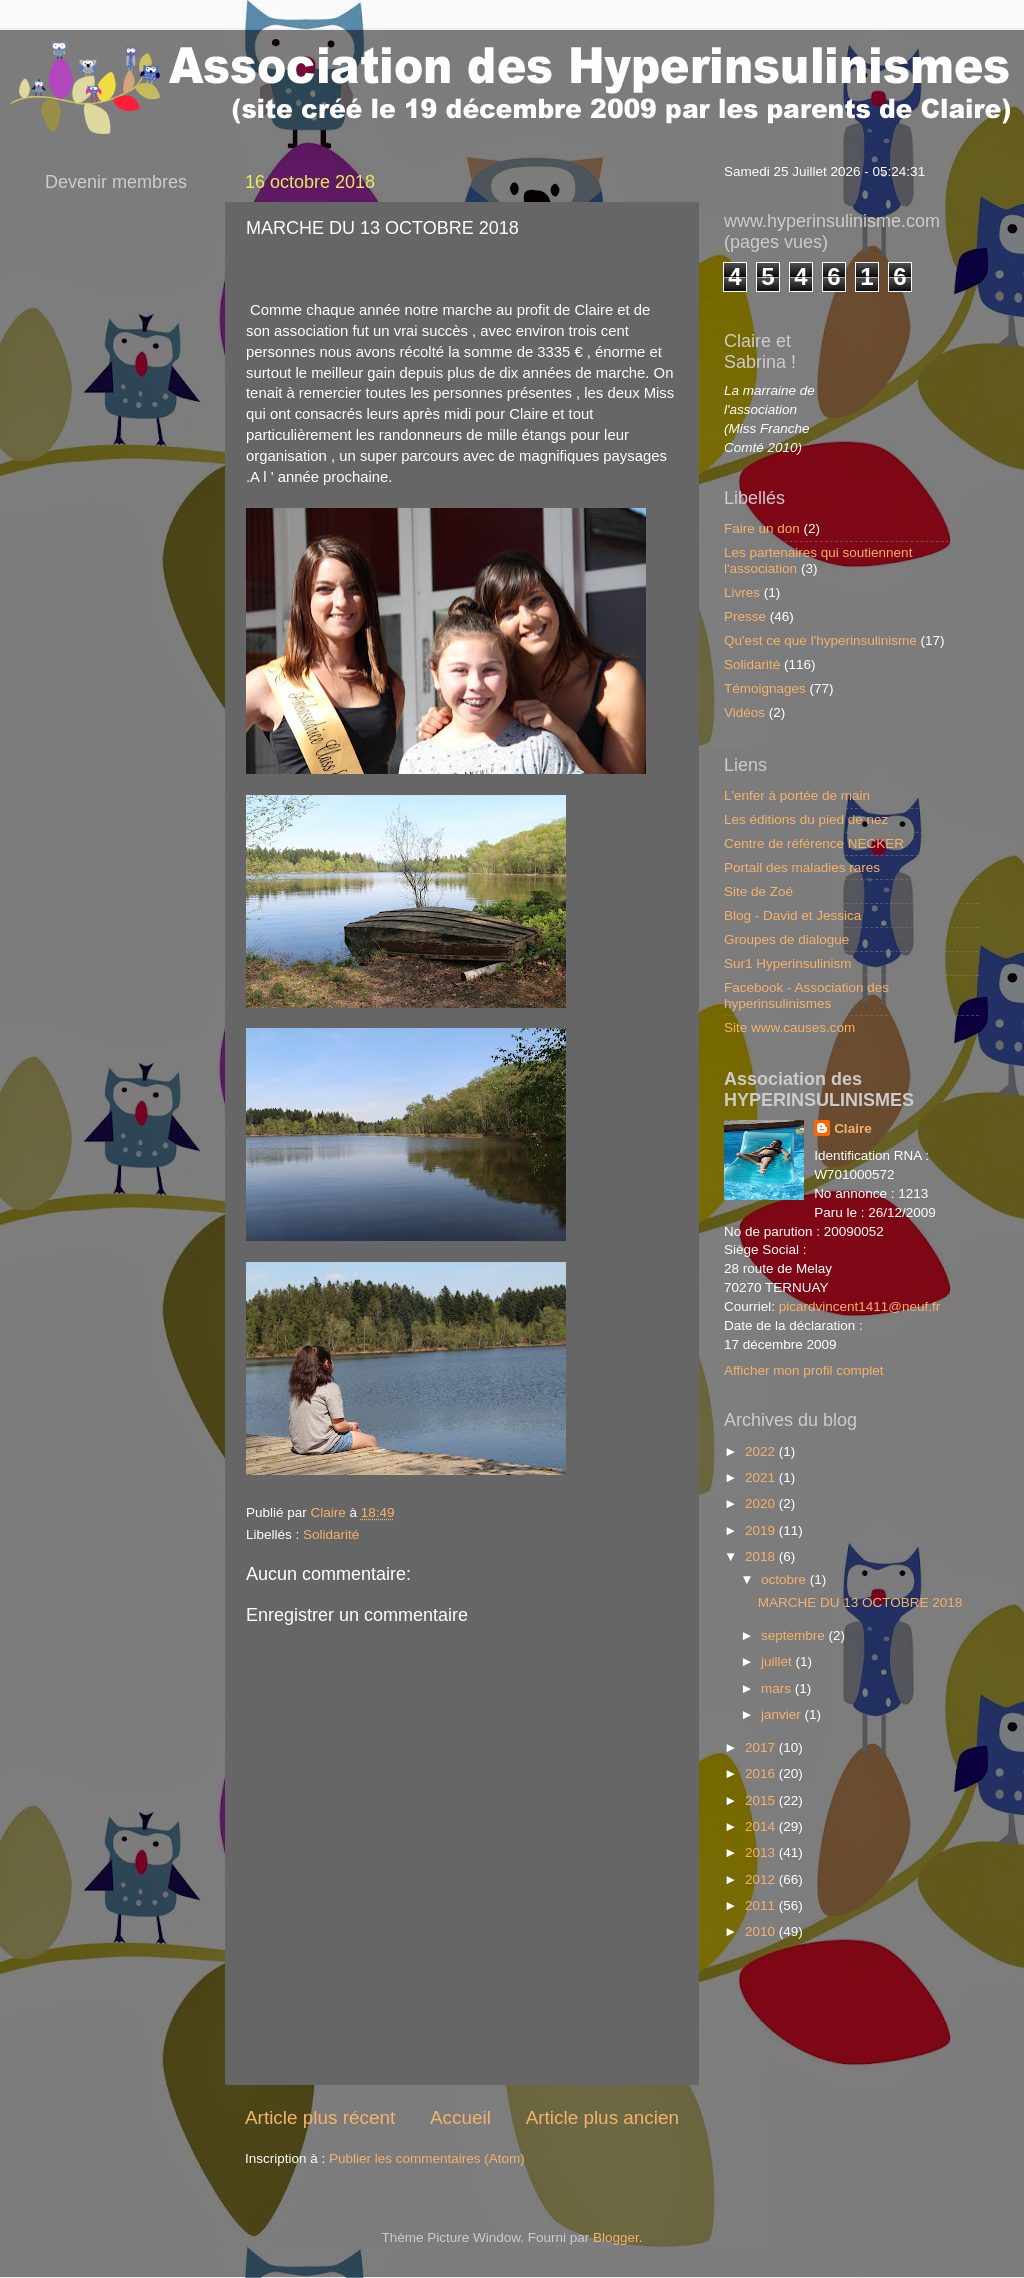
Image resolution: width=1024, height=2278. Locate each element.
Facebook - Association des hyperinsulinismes (806, 995)
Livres (742, 592)
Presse (745, 616)
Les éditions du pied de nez (806, 819)
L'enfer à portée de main (797, 795)
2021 (762, 1477)
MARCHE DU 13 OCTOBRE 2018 (860, 1602)
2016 (762, 1773)
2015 (762, 1800)
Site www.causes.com (789, 1027)
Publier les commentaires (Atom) (427, 2158)
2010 (762, 1931)
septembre (795, 1635)
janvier (783, 1714)
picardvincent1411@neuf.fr (860, 1306)
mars (778, 1688)
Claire (853, 1128)
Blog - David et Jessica (792, 915)
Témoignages (765, 688)
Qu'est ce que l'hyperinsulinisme (820, 640)
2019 (762, 1530)
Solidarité (331, 1534)
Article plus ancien (602, 2117)
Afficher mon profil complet (804, 1370)
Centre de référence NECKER (814, 843)
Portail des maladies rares (802, 867)
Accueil (460, 2117)
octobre (785, 1579)
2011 (762, 1905)
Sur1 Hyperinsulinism (788, 963)
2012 (762, 1879)
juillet (778, 1661)
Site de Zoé (758, 891)
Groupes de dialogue (786, 939)
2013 (762, 1852)
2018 (762, 1556)
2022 (762, 1451)
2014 (762, 1826)
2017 (762, 1747)
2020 (762, 1503)
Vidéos (744, 712)
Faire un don (762, 528)
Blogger (616, 2237)
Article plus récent (320, 2117)
